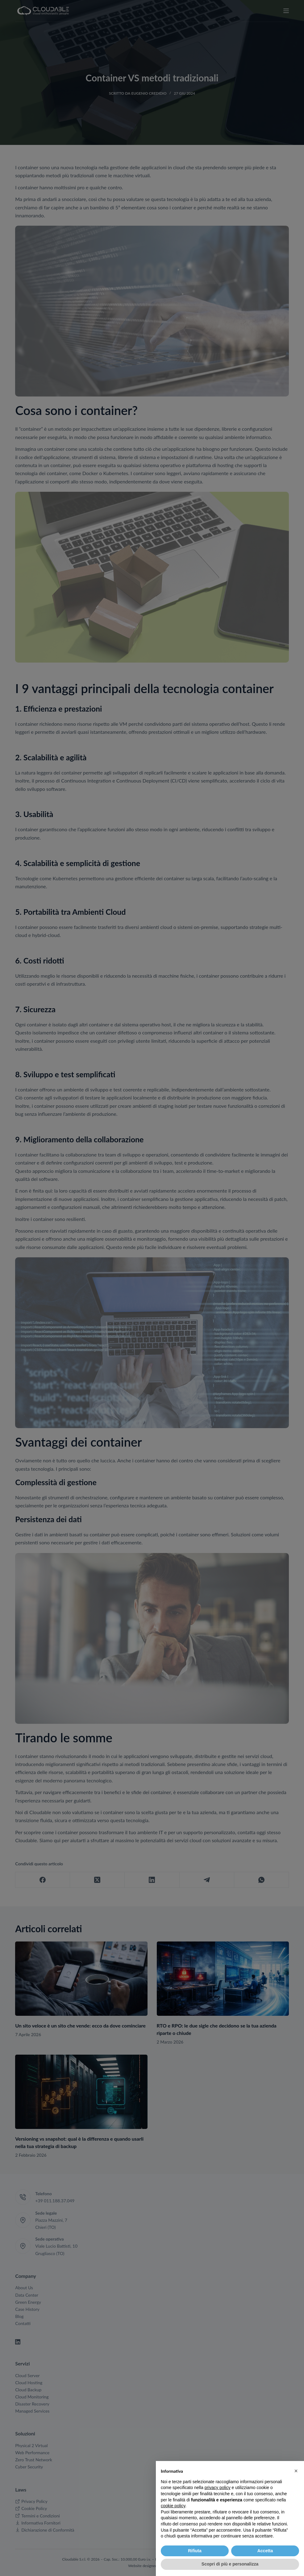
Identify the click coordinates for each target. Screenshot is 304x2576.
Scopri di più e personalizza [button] (230, 2564)
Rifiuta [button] (195, 2550)
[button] (296, 2471)
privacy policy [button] (218, 2487)
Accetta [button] (265, 2550)
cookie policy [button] (173, 2505)
